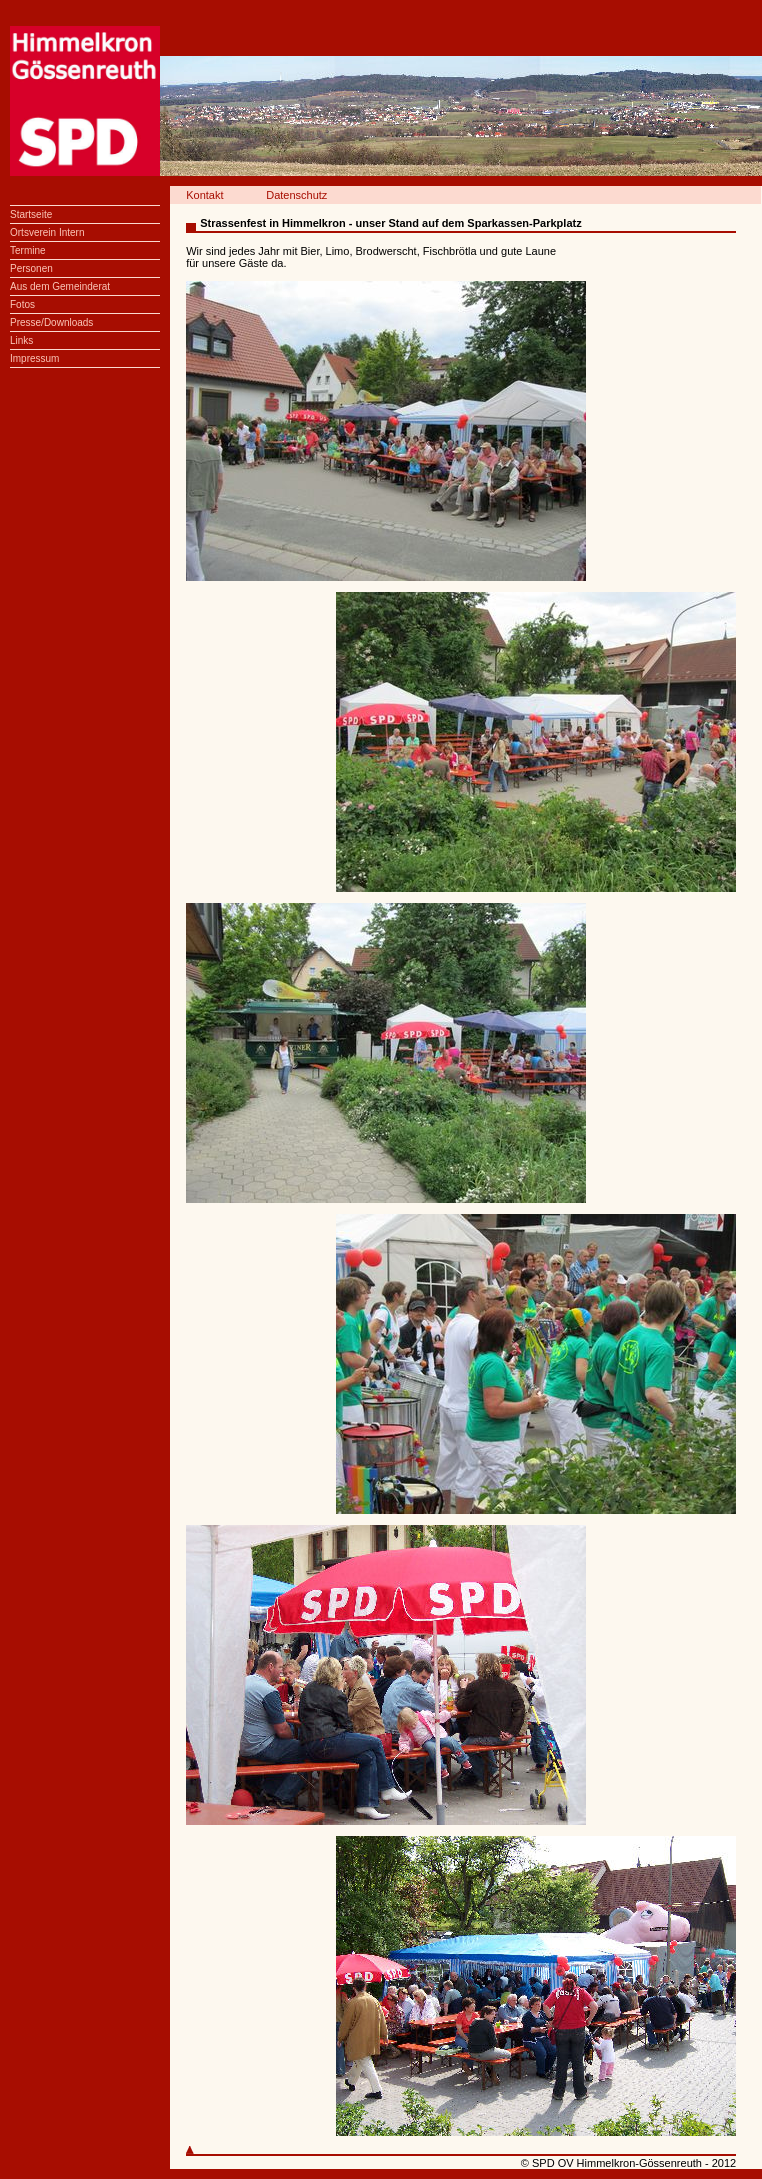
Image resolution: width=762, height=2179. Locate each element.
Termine (28, 250)
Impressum (34, 358)
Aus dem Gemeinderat (60, 286)
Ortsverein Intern (47, 232)
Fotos (22, 304)
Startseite (31, 214)
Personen (31, 268)
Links (21, 340)
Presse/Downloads (51, 322)
